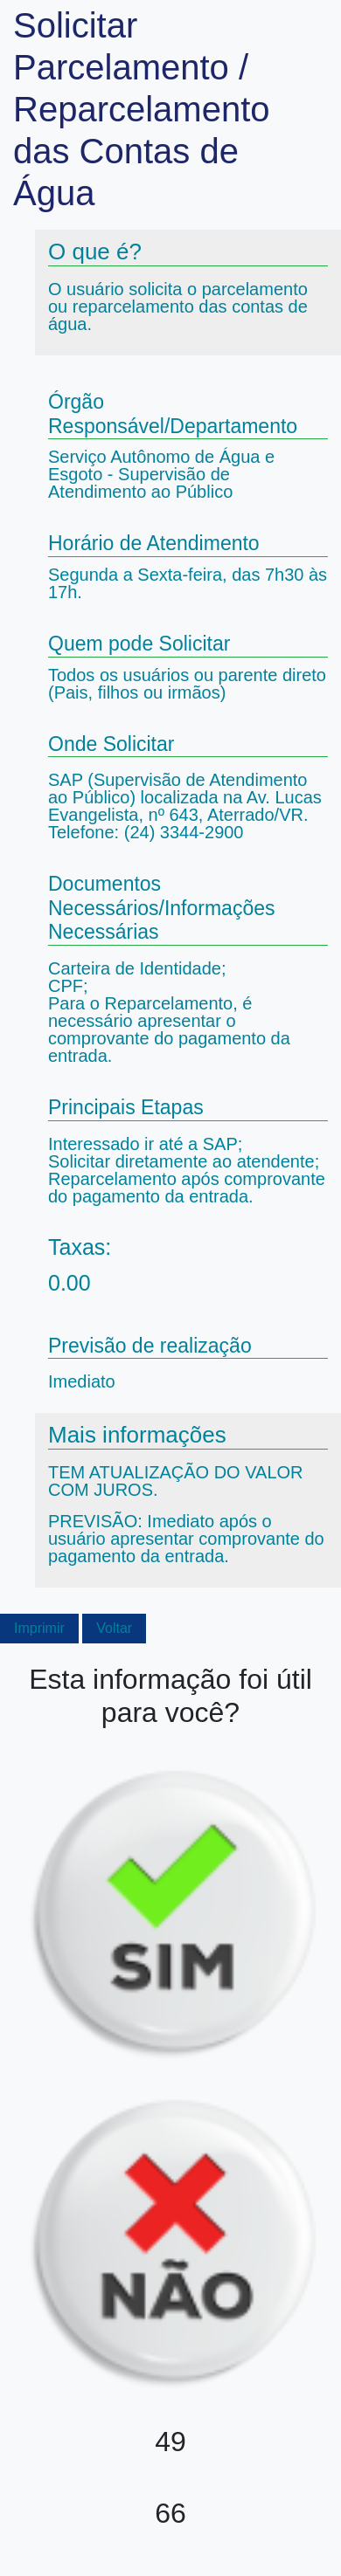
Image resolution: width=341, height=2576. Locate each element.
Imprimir (39, 1628)
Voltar (114, 1628)
